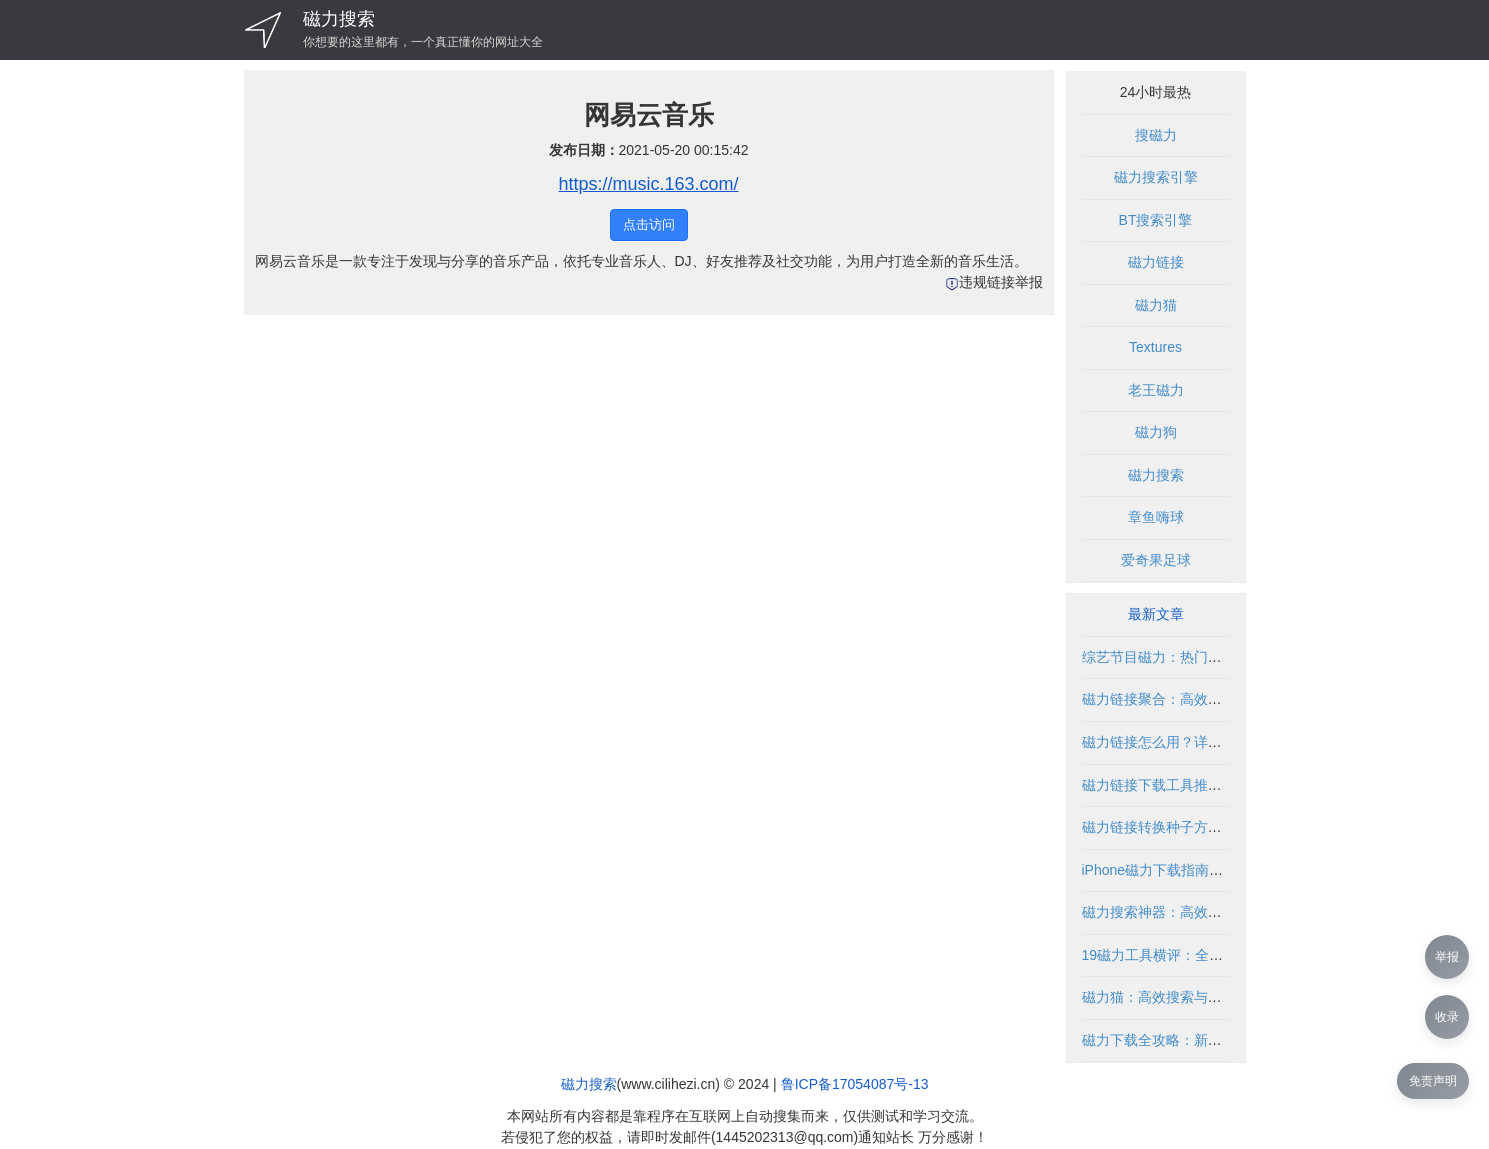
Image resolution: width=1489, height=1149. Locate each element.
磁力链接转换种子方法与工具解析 (1187, 827)
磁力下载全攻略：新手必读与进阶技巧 (1201, 1040)
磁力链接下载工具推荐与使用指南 (1187, 785)
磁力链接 (1156, 262)
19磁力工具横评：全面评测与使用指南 (1202, 955)
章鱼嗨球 (1156, 517)
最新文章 (1156, 614)
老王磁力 (1156, 390)
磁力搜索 (339, 19)
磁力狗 (1156, 432)
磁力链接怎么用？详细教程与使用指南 (1201, 742)
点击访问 (649, 224)
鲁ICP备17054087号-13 (855, 1084)
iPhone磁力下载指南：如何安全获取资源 (1209, 870)
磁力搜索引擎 (1156, 177)
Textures (1155, 347)
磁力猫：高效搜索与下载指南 (1173, 997)
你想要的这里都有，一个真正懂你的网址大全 (423, 42)
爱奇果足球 (1156, 560)
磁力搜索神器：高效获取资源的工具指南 (1208, 912)
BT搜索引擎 (1156, 220)
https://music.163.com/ (648, 184)
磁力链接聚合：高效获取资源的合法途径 (1208, 699)
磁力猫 (1156, 305)
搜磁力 (1156, 135)
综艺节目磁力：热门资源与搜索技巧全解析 (1215, 657)
